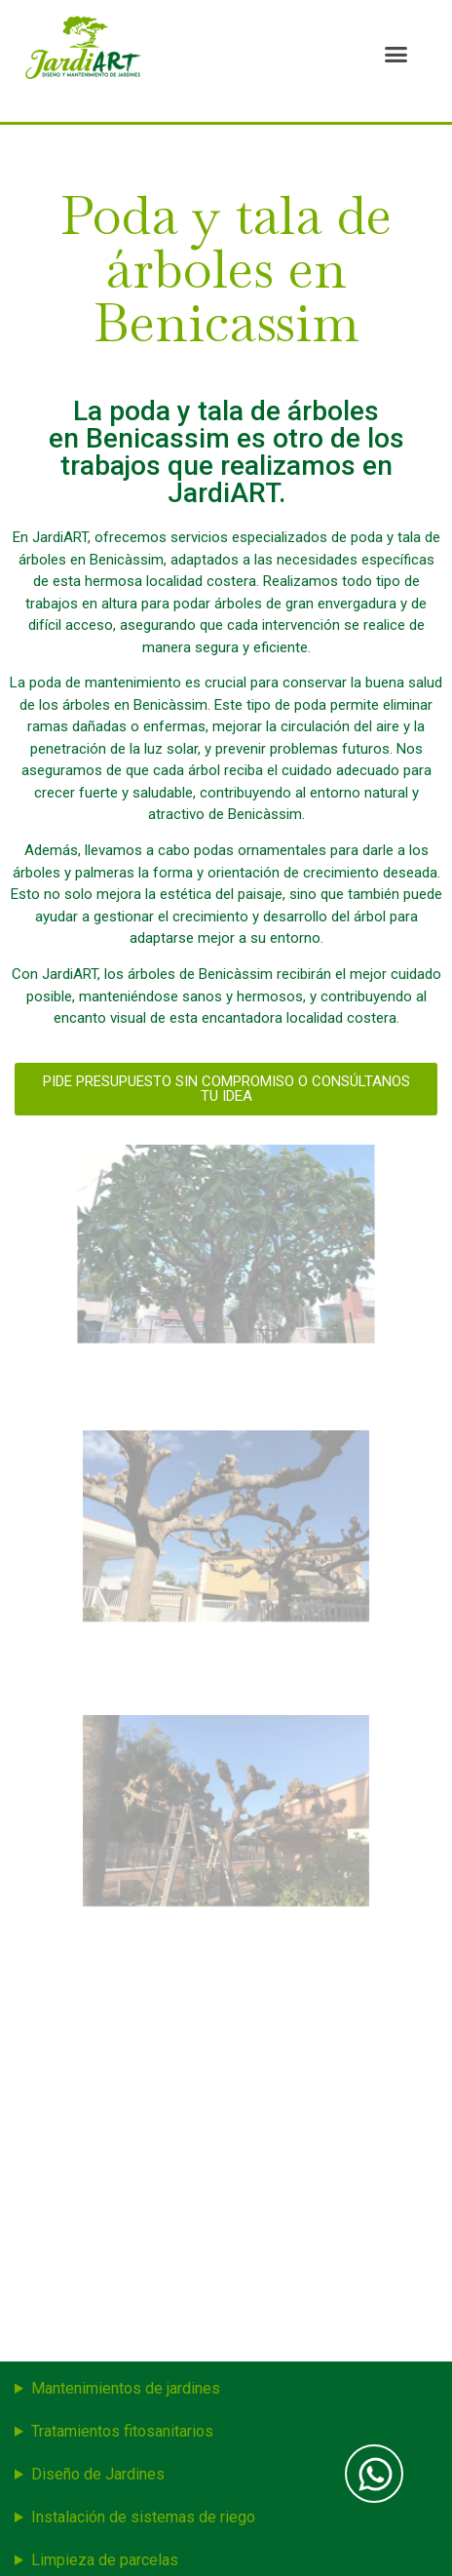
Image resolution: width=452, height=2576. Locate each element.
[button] (395, 53)
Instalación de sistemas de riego (143, 2517)
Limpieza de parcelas (104, 2560)
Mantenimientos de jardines (125, 2388)
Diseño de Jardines (98, 2474)
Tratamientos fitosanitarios (122, 2431)
